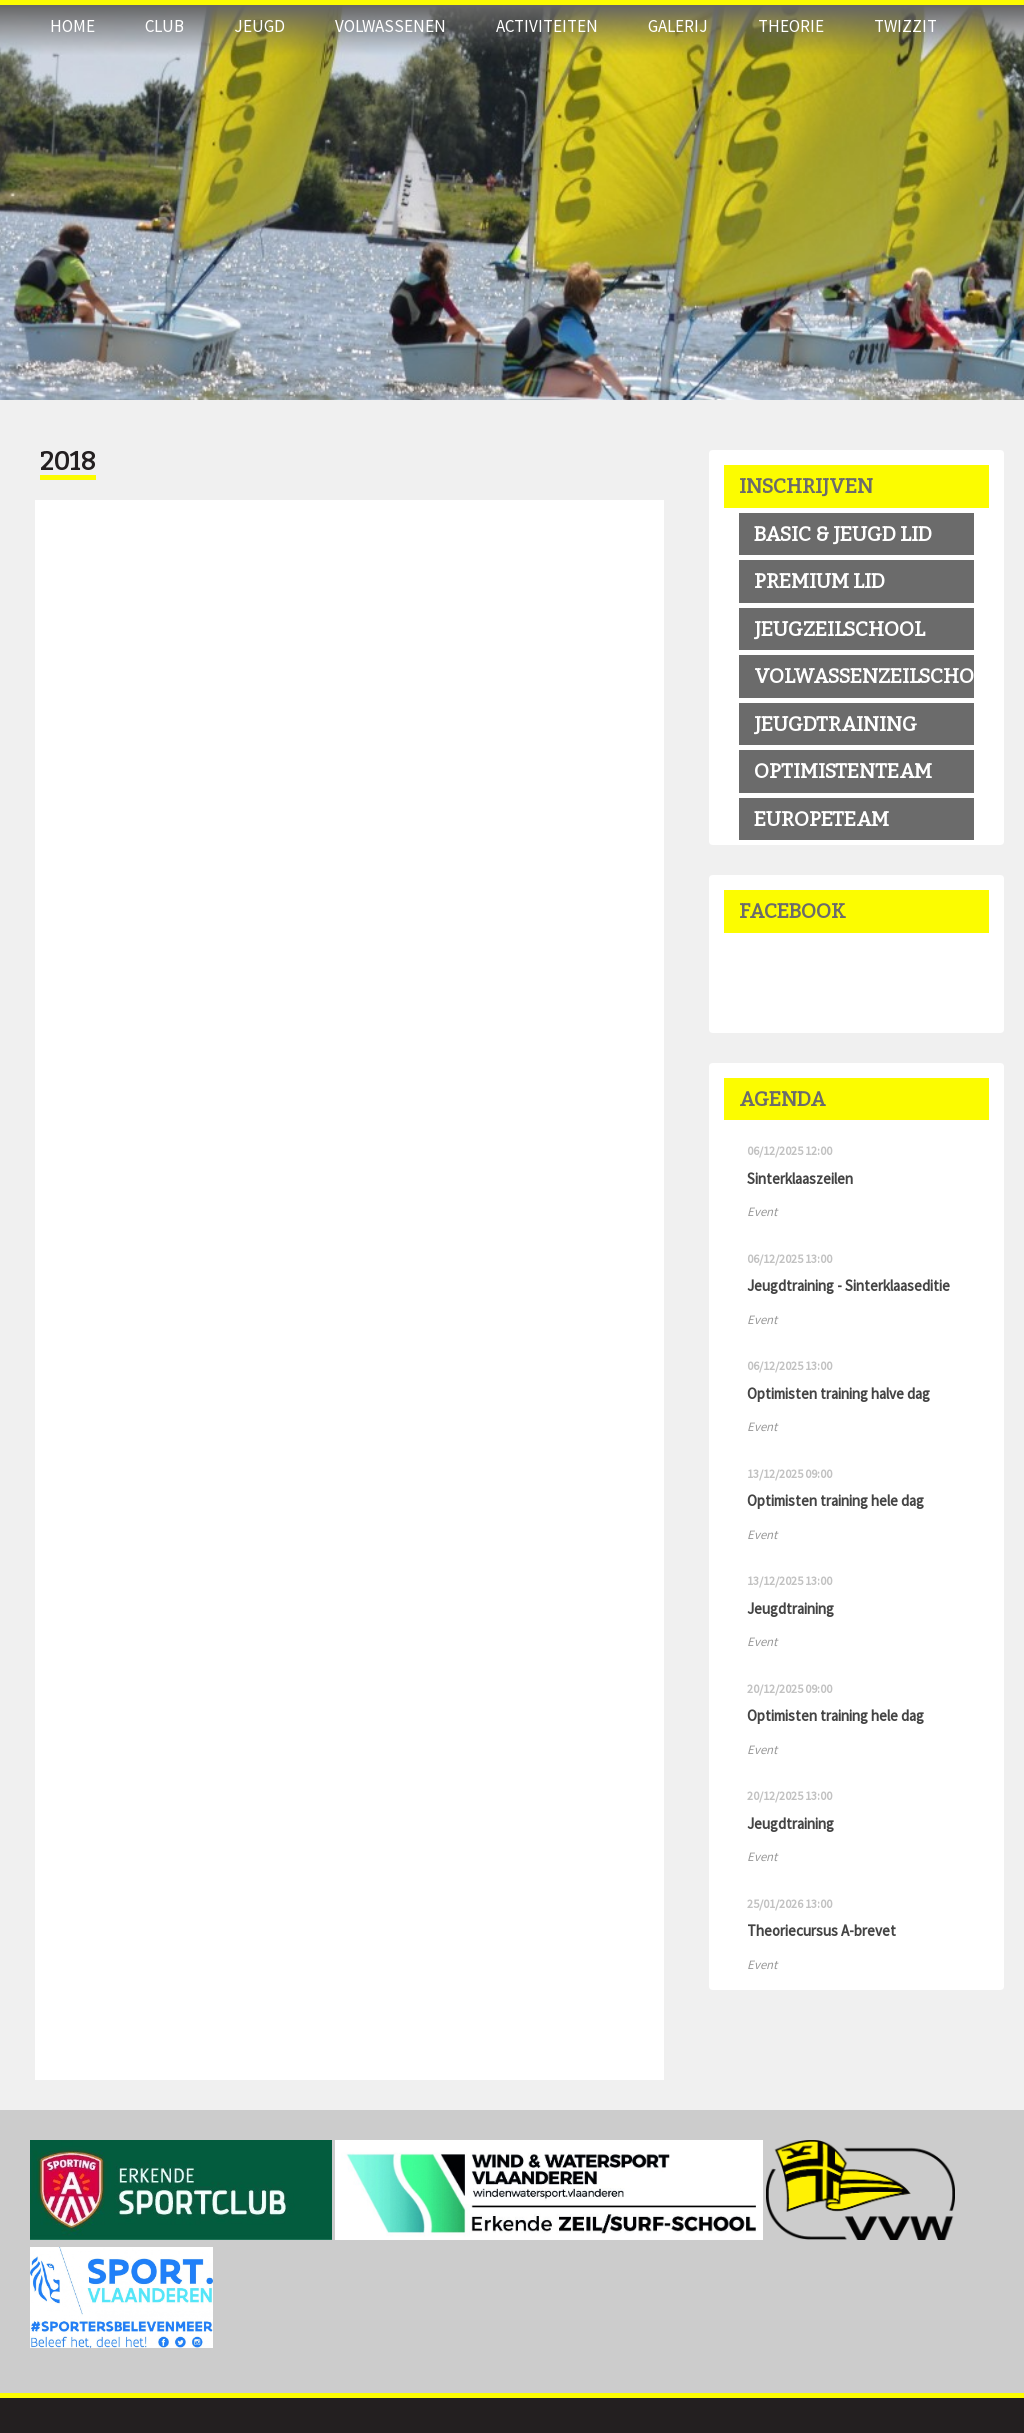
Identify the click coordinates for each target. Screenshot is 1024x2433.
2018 (68, 462)
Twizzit (905, 26)
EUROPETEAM (821, 819)
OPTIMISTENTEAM (843, 771)
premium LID (819, 581)
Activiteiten (547, 26)
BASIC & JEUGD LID (843, 534)
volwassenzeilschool (864, 676)
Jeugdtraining (835, 724)
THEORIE (791, 26)
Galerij (678, 26)
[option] (512, 200)
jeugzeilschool (839, 629)
